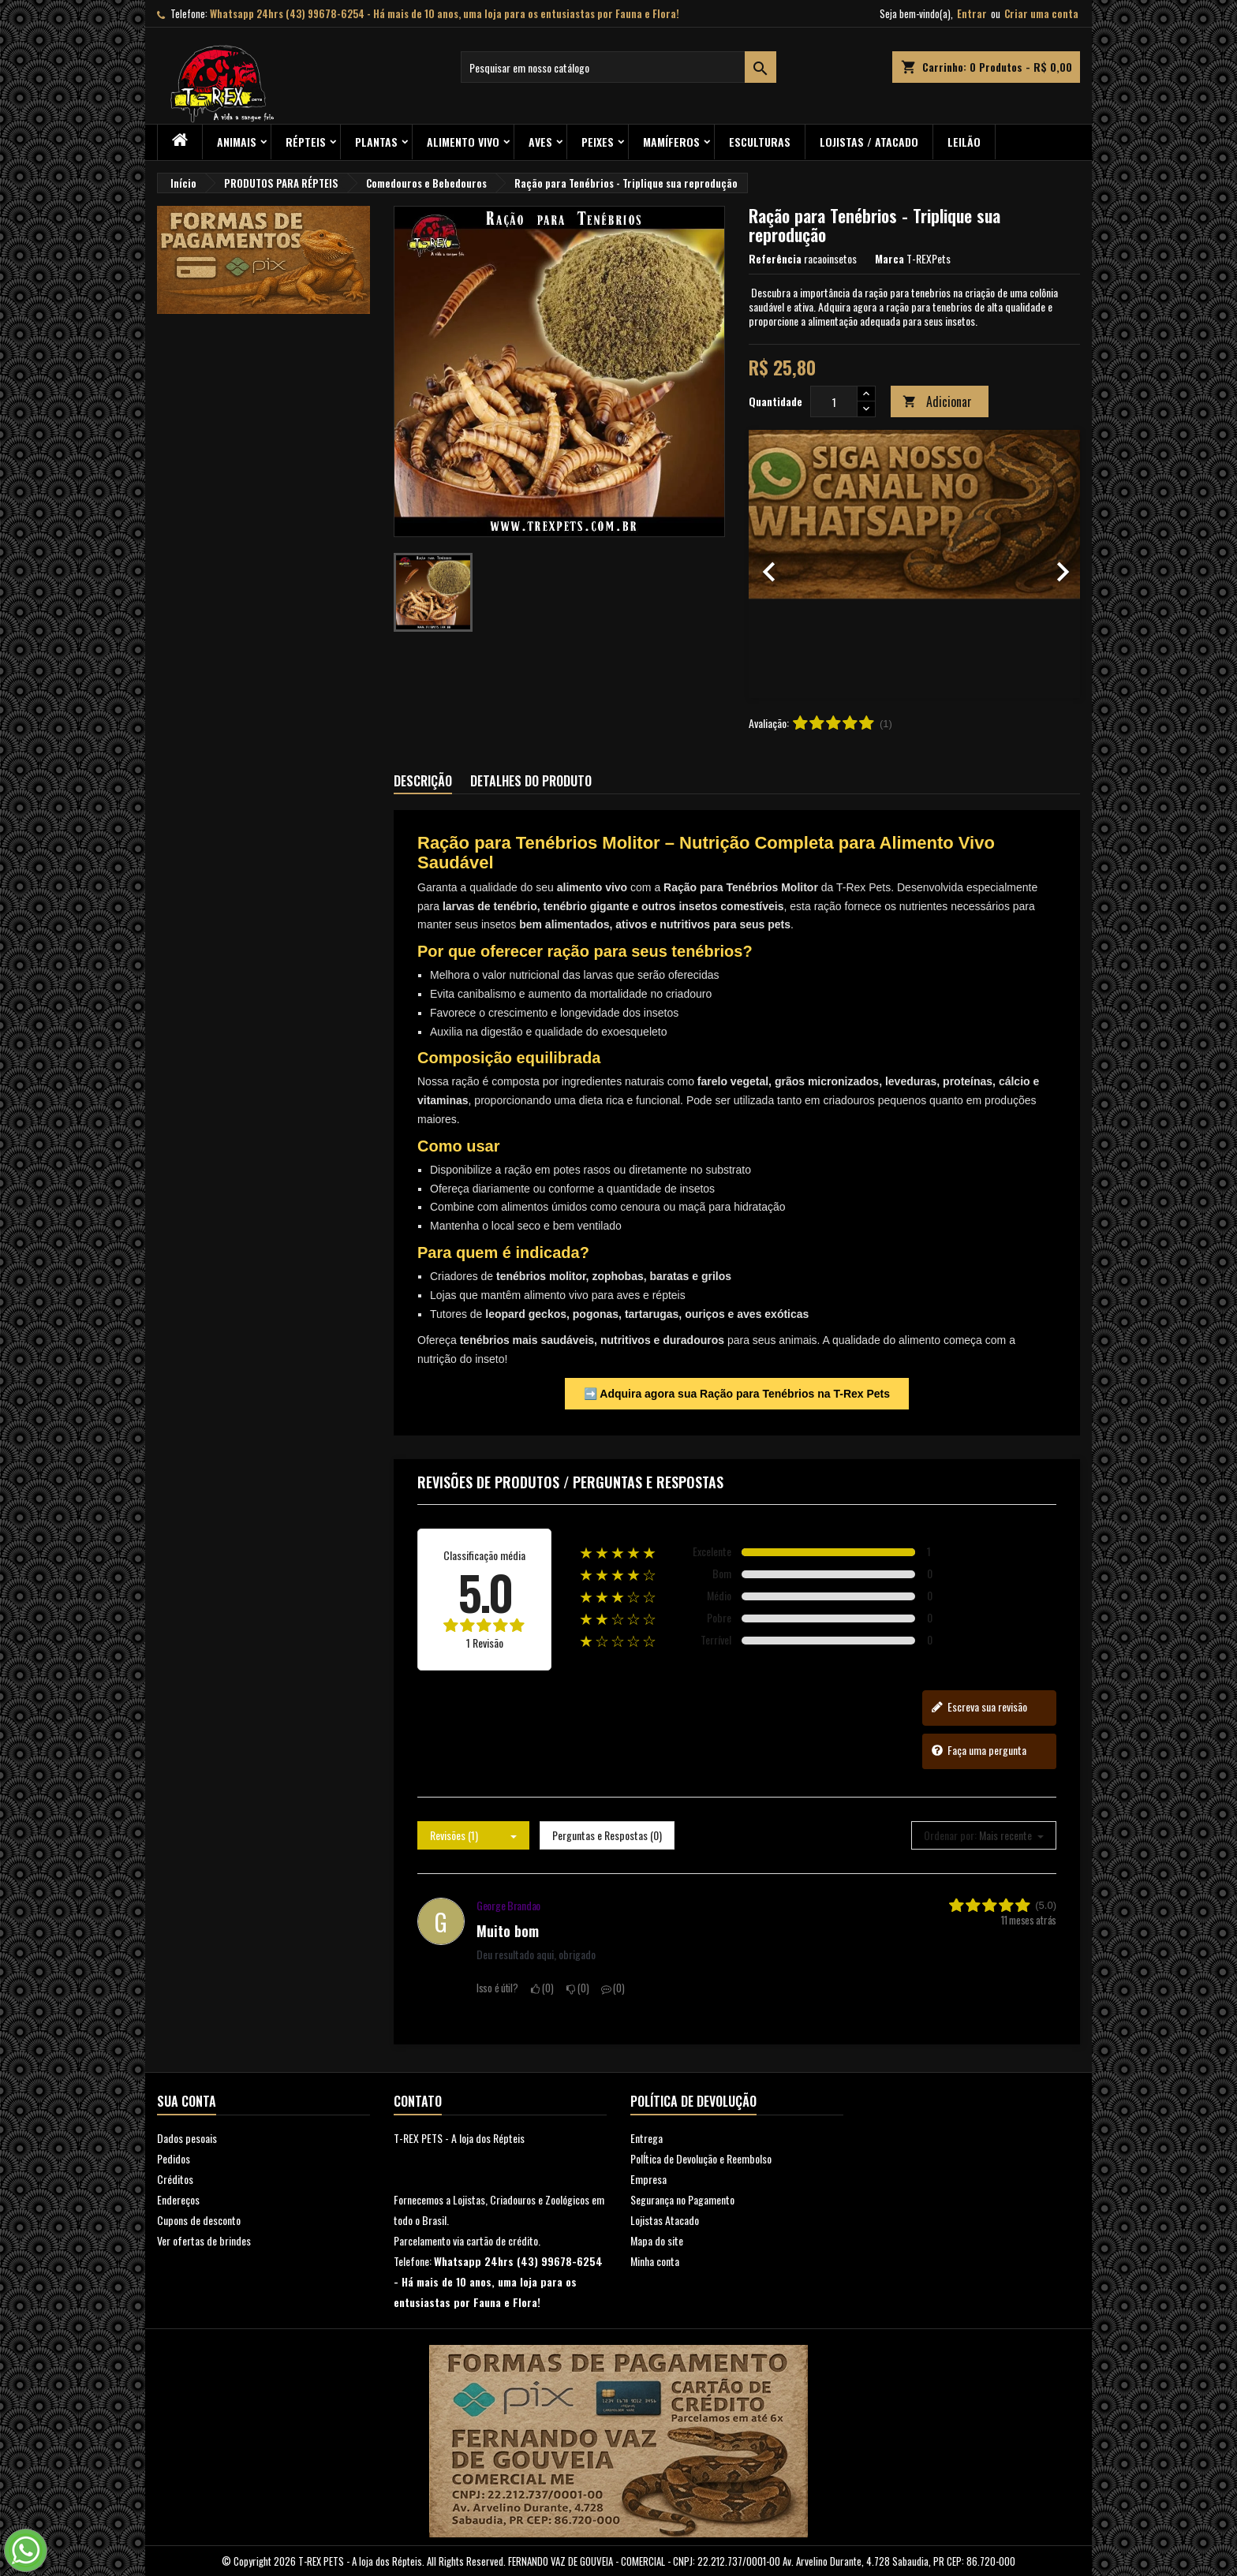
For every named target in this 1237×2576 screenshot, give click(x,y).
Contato (418, 2101)
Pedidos (173, 2158)
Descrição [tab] (423, 780)
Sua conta (186, 2101)
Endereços (178, 2199)
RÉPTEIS (306, 141)
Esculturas (759, 141)
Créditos (175, 2179)
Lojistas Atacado (664, 2220)
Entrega (646, 2138)
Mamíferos (671, 141)
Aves (540, 141)
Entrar (972, 13)
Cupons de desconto (199, 2220)
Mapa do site (656, 2240)
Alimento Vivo (463, 141)
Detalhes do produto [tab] (531, 780)
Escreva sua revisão (979, 1706)
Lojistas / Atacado (869, 141)
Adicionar (937, 401)
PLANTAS (376, 141)
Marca (889, 259)
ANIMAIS (236, 141)
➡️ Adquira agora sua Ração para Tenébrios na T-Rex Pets (737, 1393)
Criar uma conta (1041, 13)
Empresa (648, 2179)
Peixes (597, 141)
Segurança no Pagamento (682, 2199)
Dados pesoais (187, 2138)
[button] (773, 564)
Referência (775, 259)
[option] (914, 564)
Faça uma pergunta (978, 1750)
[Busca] (618, 67)
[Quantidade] (834, 401)
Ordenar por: (950, 1835)
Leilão (964, 141)
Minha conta (654, 2261)
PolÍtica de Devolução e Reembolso (701, 2158)
